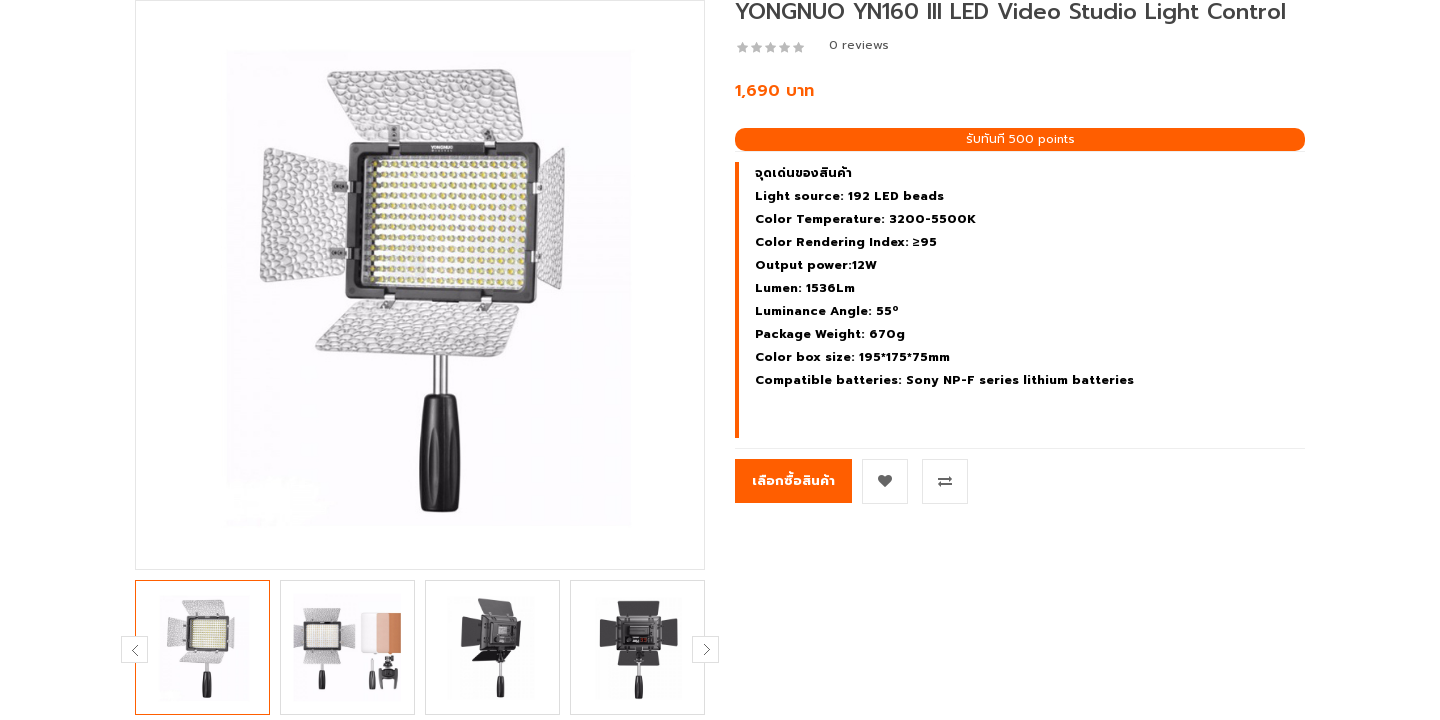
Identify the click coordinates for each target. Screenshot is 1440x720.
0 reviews (859, 45)
